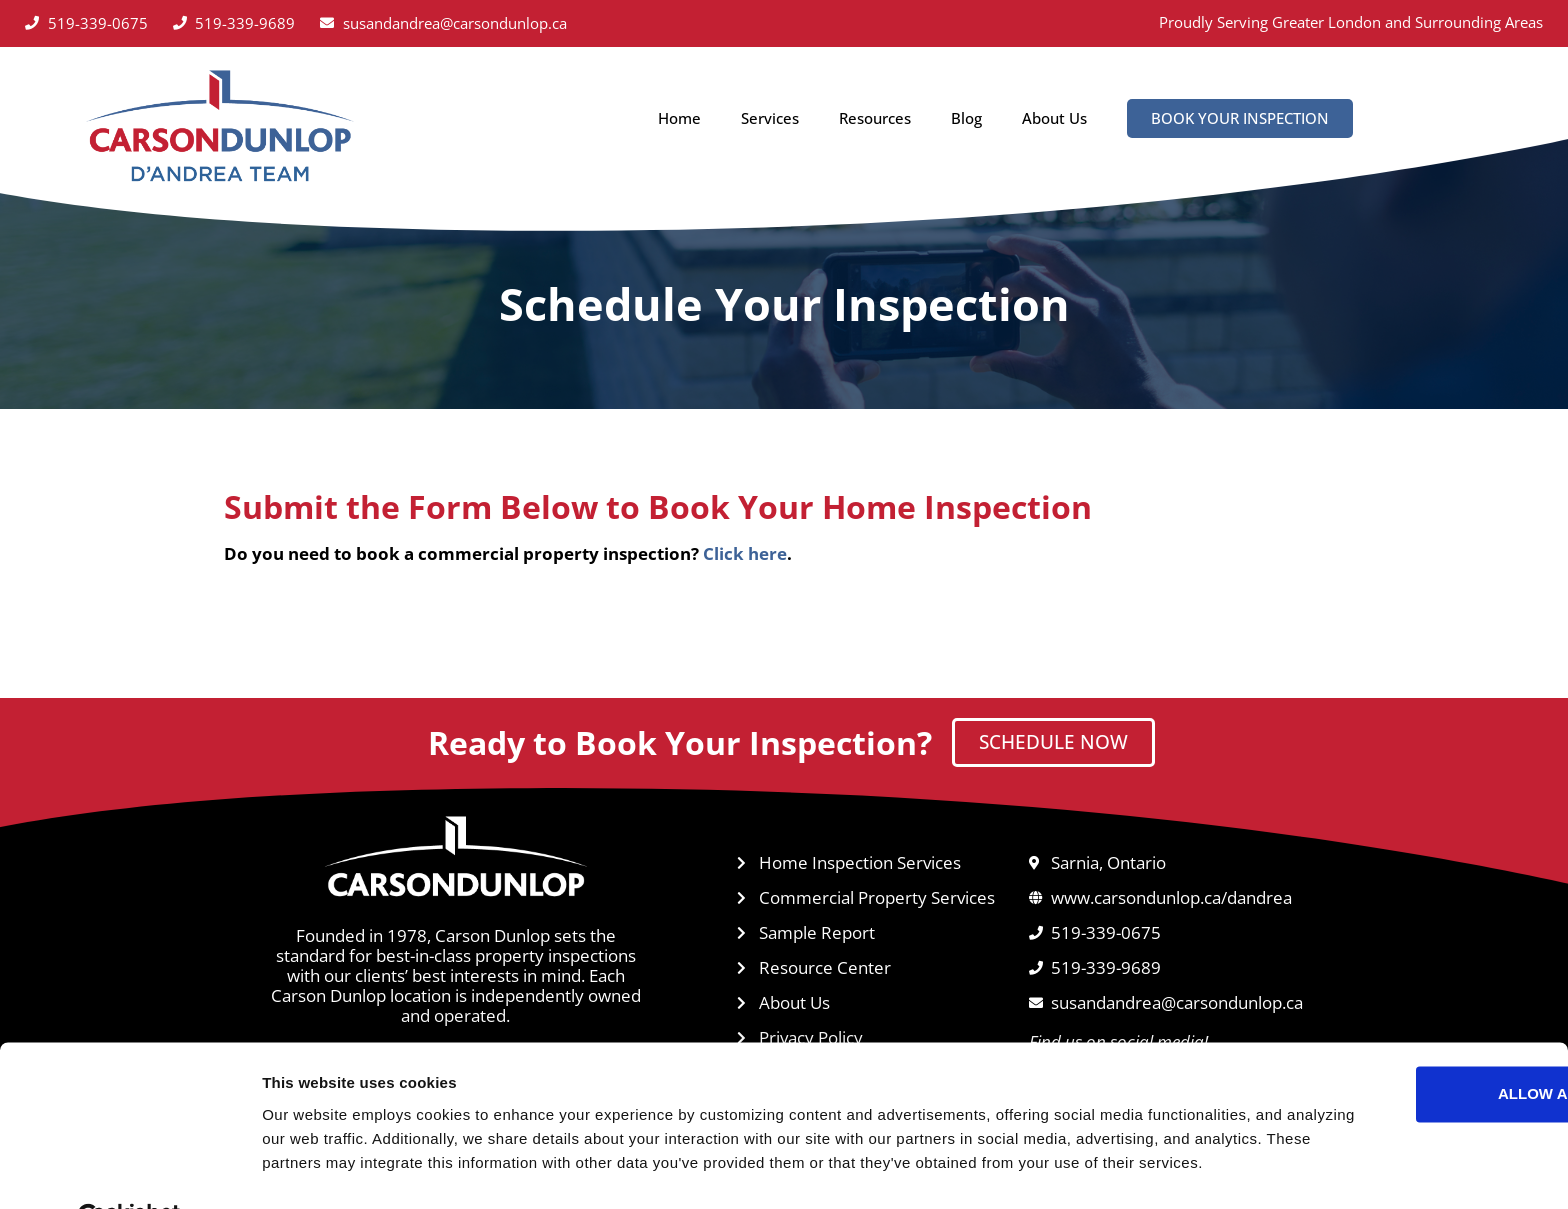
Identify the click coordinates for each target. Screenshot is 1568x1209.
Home (679, 118)
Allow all (1401, 1021)
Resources (875, 118)
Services (770, 118)
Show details (308, 1169)
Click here (745, 553)
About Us (1054, 118)
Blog (966, 118)
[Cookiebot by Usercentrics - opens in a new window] (129, 1170)
